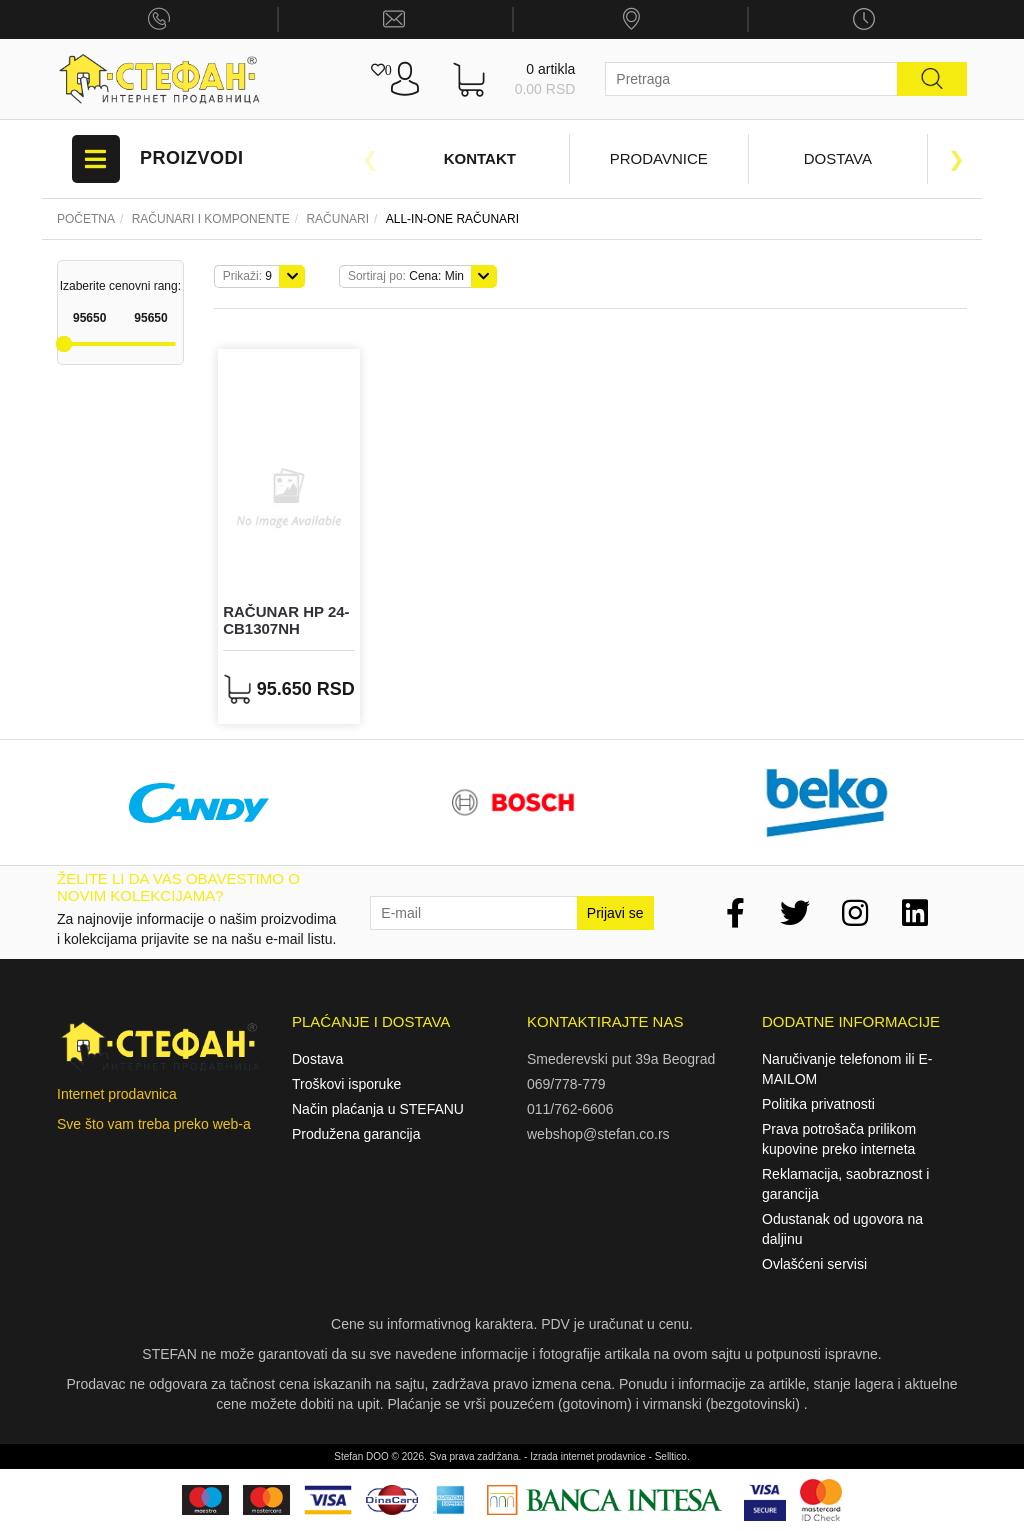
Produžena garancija (356, 1134)
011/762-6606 (570, 1109)
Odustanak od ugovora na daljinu (842, 1229)
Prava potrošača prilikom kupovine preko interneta (839, 1139)
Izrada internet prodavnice (588, 1456)
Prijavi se (615, 913)
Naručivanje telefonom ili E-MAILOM (847, 1069)
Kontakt (480, 158)
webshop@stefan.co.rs (598, 1134)
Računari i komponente (211, 219)
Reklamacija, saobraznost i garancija (845, 1184)
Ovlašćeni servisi (814, 1264)
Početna (86, 219)
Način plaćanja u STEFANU (378, 1109)
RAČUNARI (337, 219)
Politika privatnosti (818, 1104)
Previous (370, 159)
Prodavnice (659, 158)
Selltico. (672, 1456)
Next (957, 159)
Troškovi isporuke (346, 1084)
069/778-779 (566, 1084)
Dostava (838, 158)
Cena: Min (406, 276)
